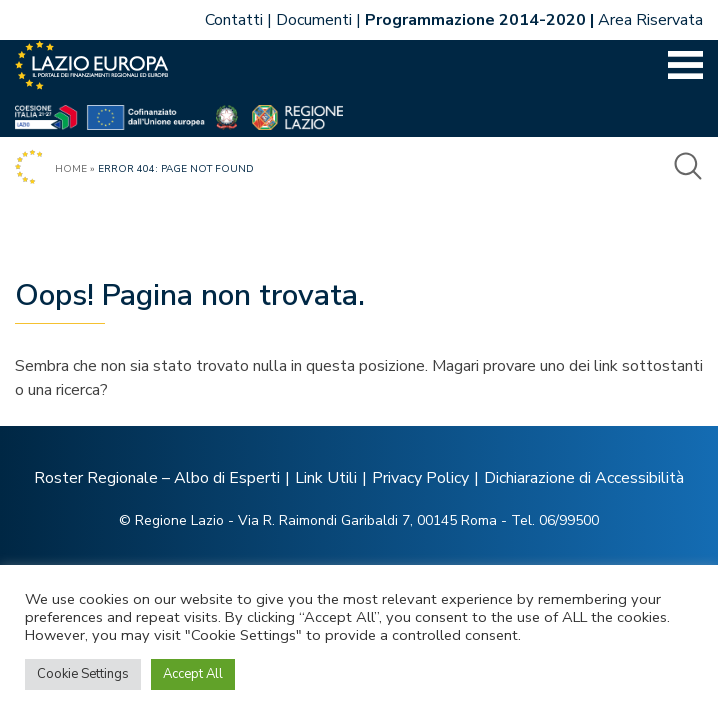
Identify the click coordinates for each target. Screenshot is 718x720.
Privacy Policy (420, 478)
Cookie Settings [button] (83, 674)
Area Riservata (650, 20)
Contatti (234, 20)
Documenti (314, 20)
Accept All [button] (193, 674)
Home (71, 169)
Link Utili (326, 478)
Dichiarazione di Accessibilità (584, 478)
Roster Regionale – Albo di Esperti (157, 478)
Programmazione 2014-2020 (475, 20)
